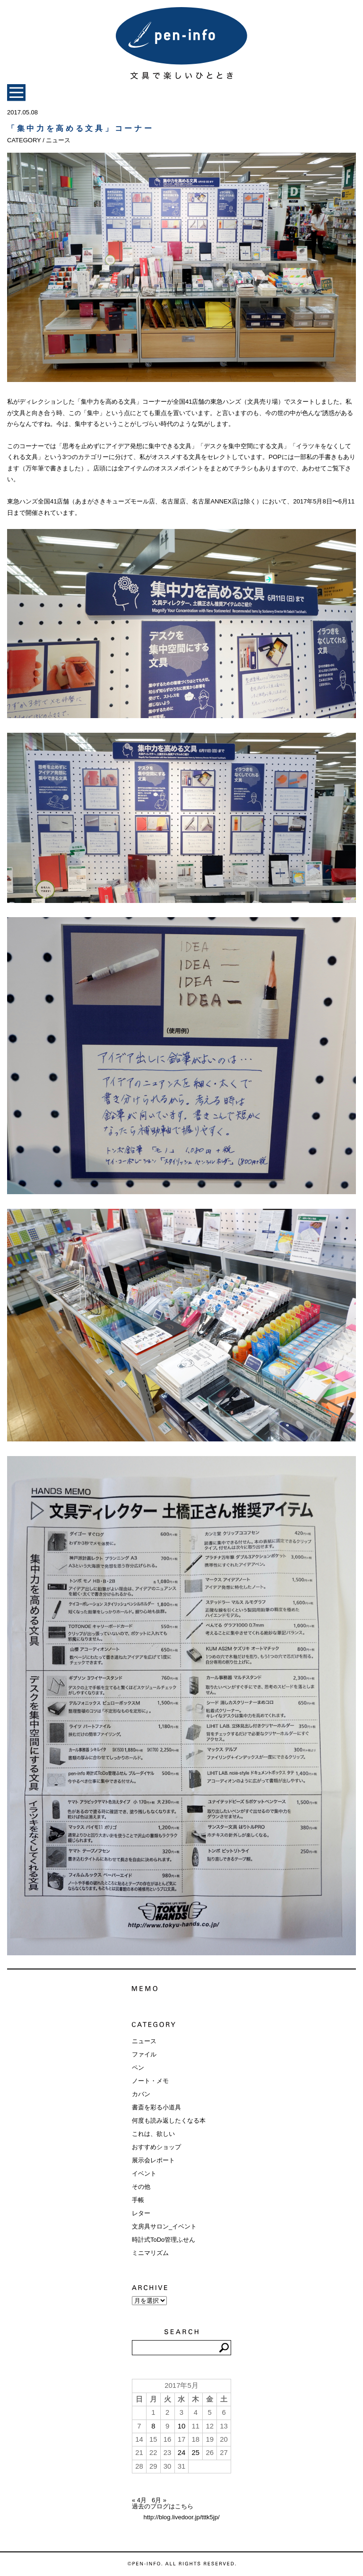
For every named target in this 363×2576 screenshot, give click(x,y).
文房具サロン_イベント (164, 2226)
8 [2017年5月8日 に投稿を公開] (153, 2426)
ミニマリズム (150, 2252)
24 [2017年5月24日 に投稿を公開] (182, 2452)
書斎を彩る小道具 (156, 2107)
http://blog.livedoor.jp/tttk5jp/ (181, 2517)
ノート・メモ (150, 2080)
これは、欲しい (153, 2133)
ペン (138, 2067)
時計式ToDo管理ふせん (163, 2239)
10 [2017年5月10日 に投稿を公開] (182, 2426)
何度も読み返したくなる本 (169, 2120)
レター (141, 2213)
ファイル (144, 2054)
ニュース (144, 2041)
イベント (144, 2173)
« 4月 (139, 2500)
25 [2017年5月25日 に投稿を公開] (196, 2452)
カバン (141, 2094)
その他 (141, 2186)
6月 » (159, 2500)
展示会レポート (153, 2160)
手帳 (138, 2199)
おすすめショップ (156, 2147)
